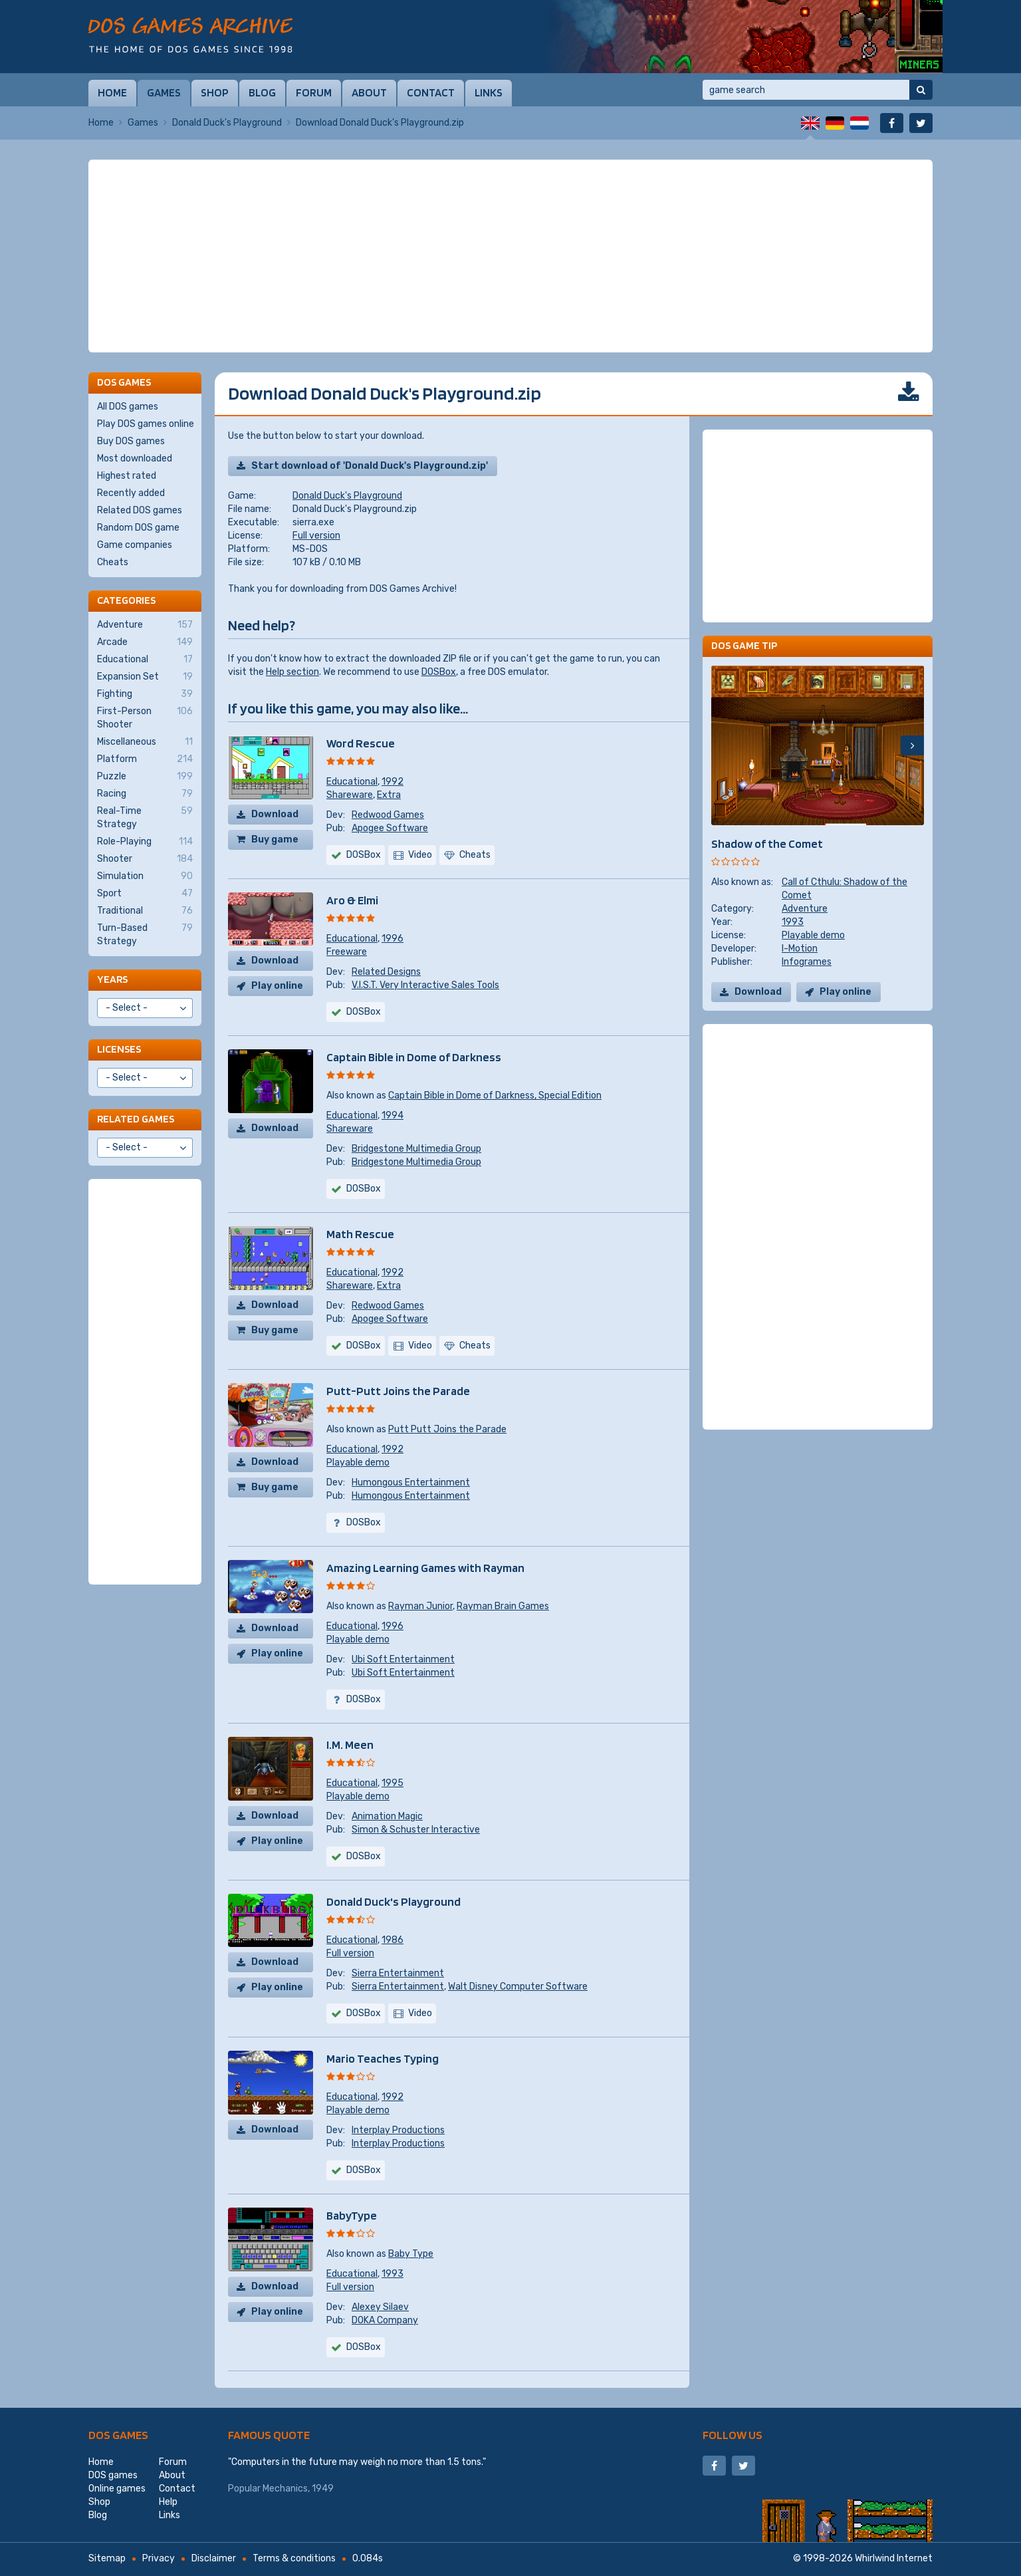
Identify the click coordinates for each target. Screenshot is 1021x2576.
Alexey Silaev (380, 2307)
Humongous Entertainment (411, 1482)
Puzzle (145, 776)
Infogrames (807, 961)
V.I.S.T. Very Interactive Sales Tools (425, 985)
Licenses (119, 1049)
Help (168, 2502)
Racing (145, 794)
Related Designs (386, 971)
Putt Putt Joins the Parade (447, 1429)
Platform (145, 759)
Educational (352, 781)
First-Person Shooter (145, 717)
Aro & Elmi (352, 900)
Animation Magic (387, 1816)
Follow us (732, 2435)
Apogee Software (390, 828)
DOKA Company (385, 2320)
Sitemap (107, 2558)
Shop (215, 92)
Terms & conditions (294, 2558)
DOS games (118, 2435)
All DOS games (127, 406)
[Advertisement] (510, 256)
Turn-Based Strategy (145, 934)
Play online (277, 985)
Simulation (145, 876)
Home (112, 92)
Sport (145, 893)
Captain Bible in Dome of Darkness (413, 1057)
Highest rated (126, 475)
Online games (117, 2488)
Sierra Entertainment (398, 1973)
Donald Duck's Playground (227, 122)
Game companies (134, 545)
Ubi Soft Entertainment (403, 1659)
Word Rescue (360, 743)
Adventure (805, 908)
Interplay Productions (398, 2130)
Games (164, 92)
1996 (392, 938)
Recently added (131, 493)
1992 (392, 781)
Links (489, 92)
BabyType (351, 2215)
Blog (262, 92)
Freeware (346, 952)
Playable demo (358, 1462)
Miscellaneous (145, 742)
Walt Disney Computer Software (518, 1986)
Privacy (158, 2558)
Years (112, 979)
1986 (392, 1940)
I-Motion (800, 948)
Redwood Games (388, 815)
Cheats (112, 562)
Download (274, 814)
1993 (392, 2273)
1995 (392, 1783)
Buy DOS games (131, 441)
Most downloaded (134, 458)
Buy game (274, 839)
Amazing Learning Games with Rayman (425, 1568)
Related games (135, 1118)
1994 (392, 1115)
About (369, 92)
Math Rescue (360, 1234)
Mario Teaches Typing (382, 2058)
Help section (292, 672)
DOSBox (438, 672)
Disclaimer (213, 2558)
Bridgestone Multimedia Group (416, 1148)
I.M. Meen (350, 1744)
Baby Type (410, 2253)
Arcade (145, 642)
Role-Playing (145, 841)
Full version (316, 535)
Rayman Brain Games (503, 1606)
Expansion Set (145, 677)
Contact (431, 92)
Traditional (145, 911)
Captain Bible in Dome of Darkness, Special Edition (495, 1095)
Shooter (145, 859)
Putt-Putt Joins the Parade (398, 1391)
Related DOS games (139, 510)
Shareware (349, 795)
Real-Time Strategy (145, 817)
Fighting (145, 694)
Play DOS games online (145, 424)
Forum (314, 92)
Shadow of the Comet (767, 843)
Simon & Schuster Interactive (416, 1829)
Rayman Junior (420, 1606)
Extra (389, 795)
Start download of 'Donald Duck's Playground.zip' (369, 465)
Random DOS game (138, 527)
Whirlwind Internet (894, 2558)
